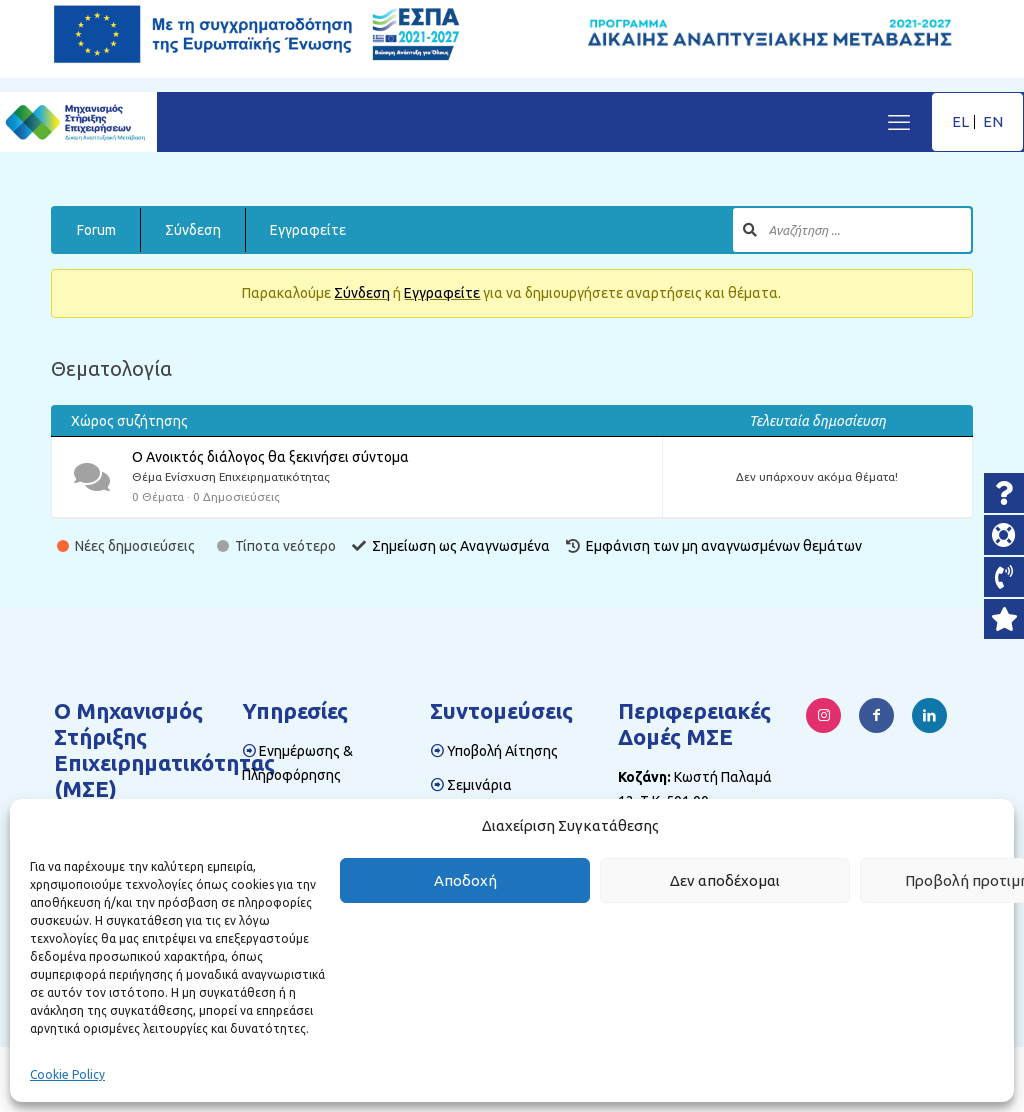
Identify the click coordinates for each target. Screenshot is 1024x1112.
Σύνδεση (193, 230)
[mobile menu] (899, 122)
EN (993, 121)
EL (960, 121)
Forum (96, 230)
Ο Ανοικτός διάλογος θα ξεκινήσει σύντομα (270, 457)
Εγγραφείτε (308, 230)
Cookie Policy (67, 1074)
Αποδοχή (465, 880)
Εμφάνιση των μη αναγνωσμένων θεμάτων (724, 546)
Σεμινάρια (479, 785)
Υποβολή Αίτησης (502, 751)
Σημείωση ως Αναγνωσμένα (461, 546)
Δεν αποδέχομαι (725, 880)
